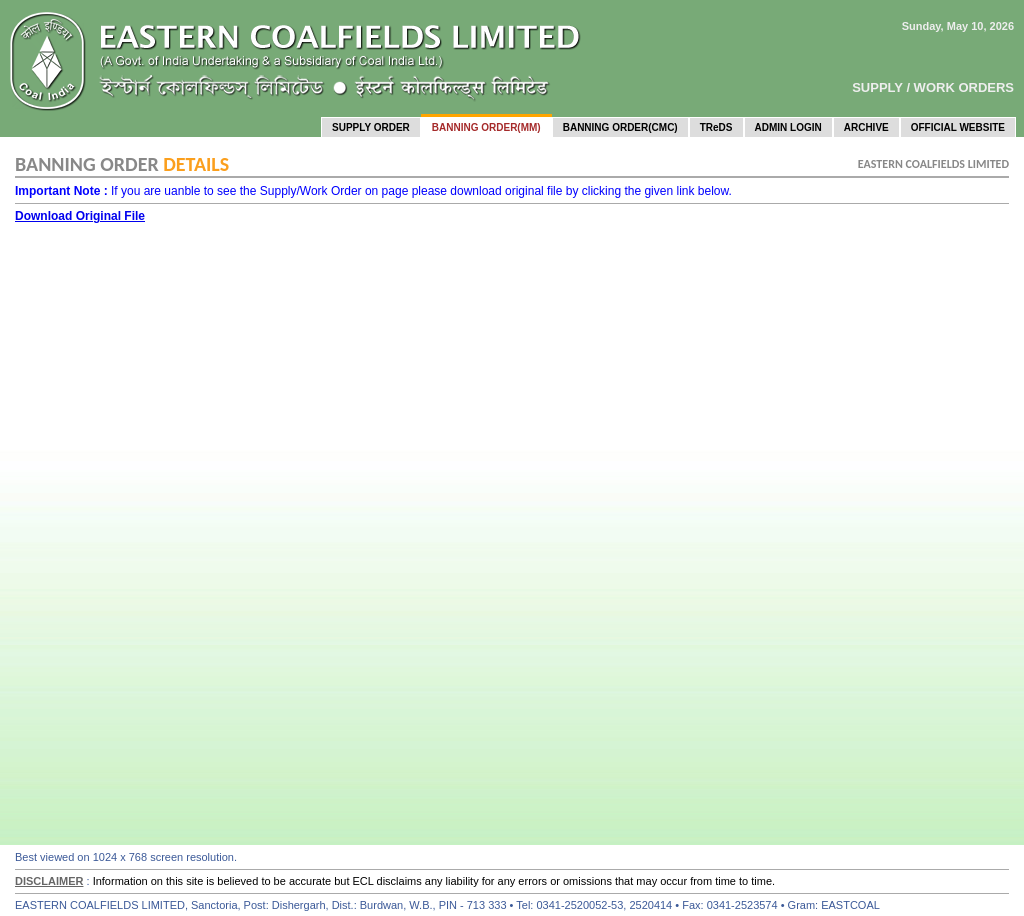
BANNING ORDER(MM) (486, 127)
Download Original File (80, 216)
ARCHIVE (866, 127)
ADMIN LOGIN (788, 127)
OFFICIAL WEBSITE (958, 127)
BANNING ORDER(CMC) (620, 127)
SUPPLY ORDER (371, 127)
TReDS (716, 127)
